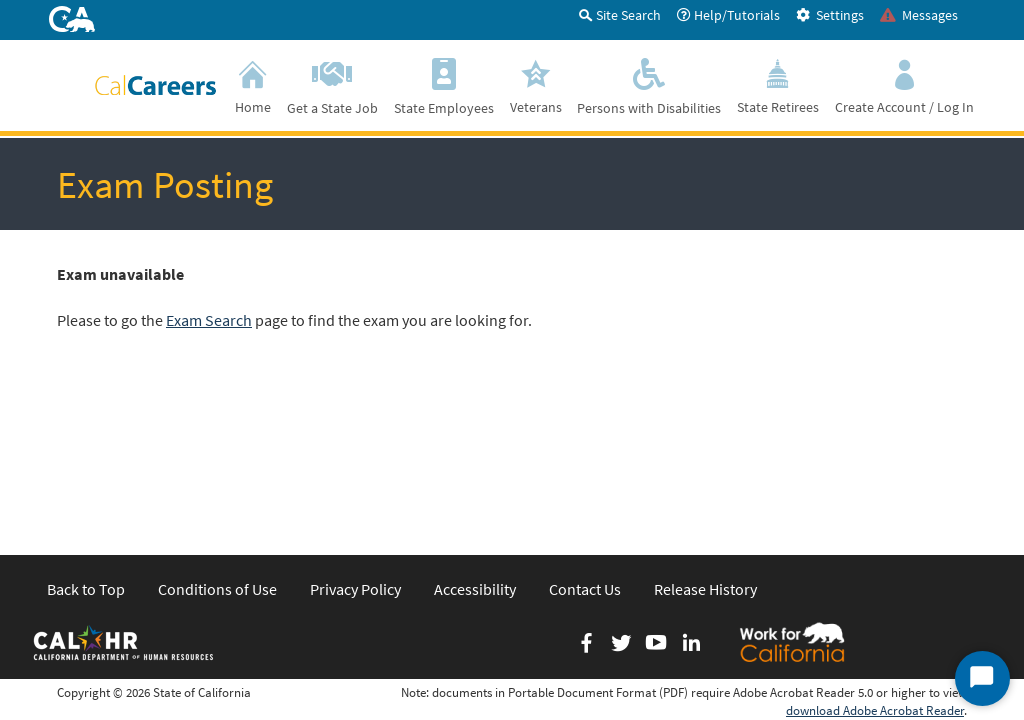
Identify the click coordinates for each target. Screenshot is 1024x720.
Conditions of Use (217, 434)
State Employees (444, 84)
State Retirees (778, 84)
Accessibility (475, 434)
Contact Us (585, 434)
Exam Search (209, 320)
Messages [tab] (919, 15)
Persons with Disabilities (649, 84)
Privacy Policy (355, 434)
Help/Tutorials (728, 15)
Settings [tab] (830, 15)
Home (253, 84)
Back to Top (86, 434)
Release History (705, 434)
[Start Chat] (982, 678)
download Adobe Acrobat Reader (875, 555)
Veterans (536, 84)
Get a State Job (332, 84)
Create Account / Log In (904, 84)
